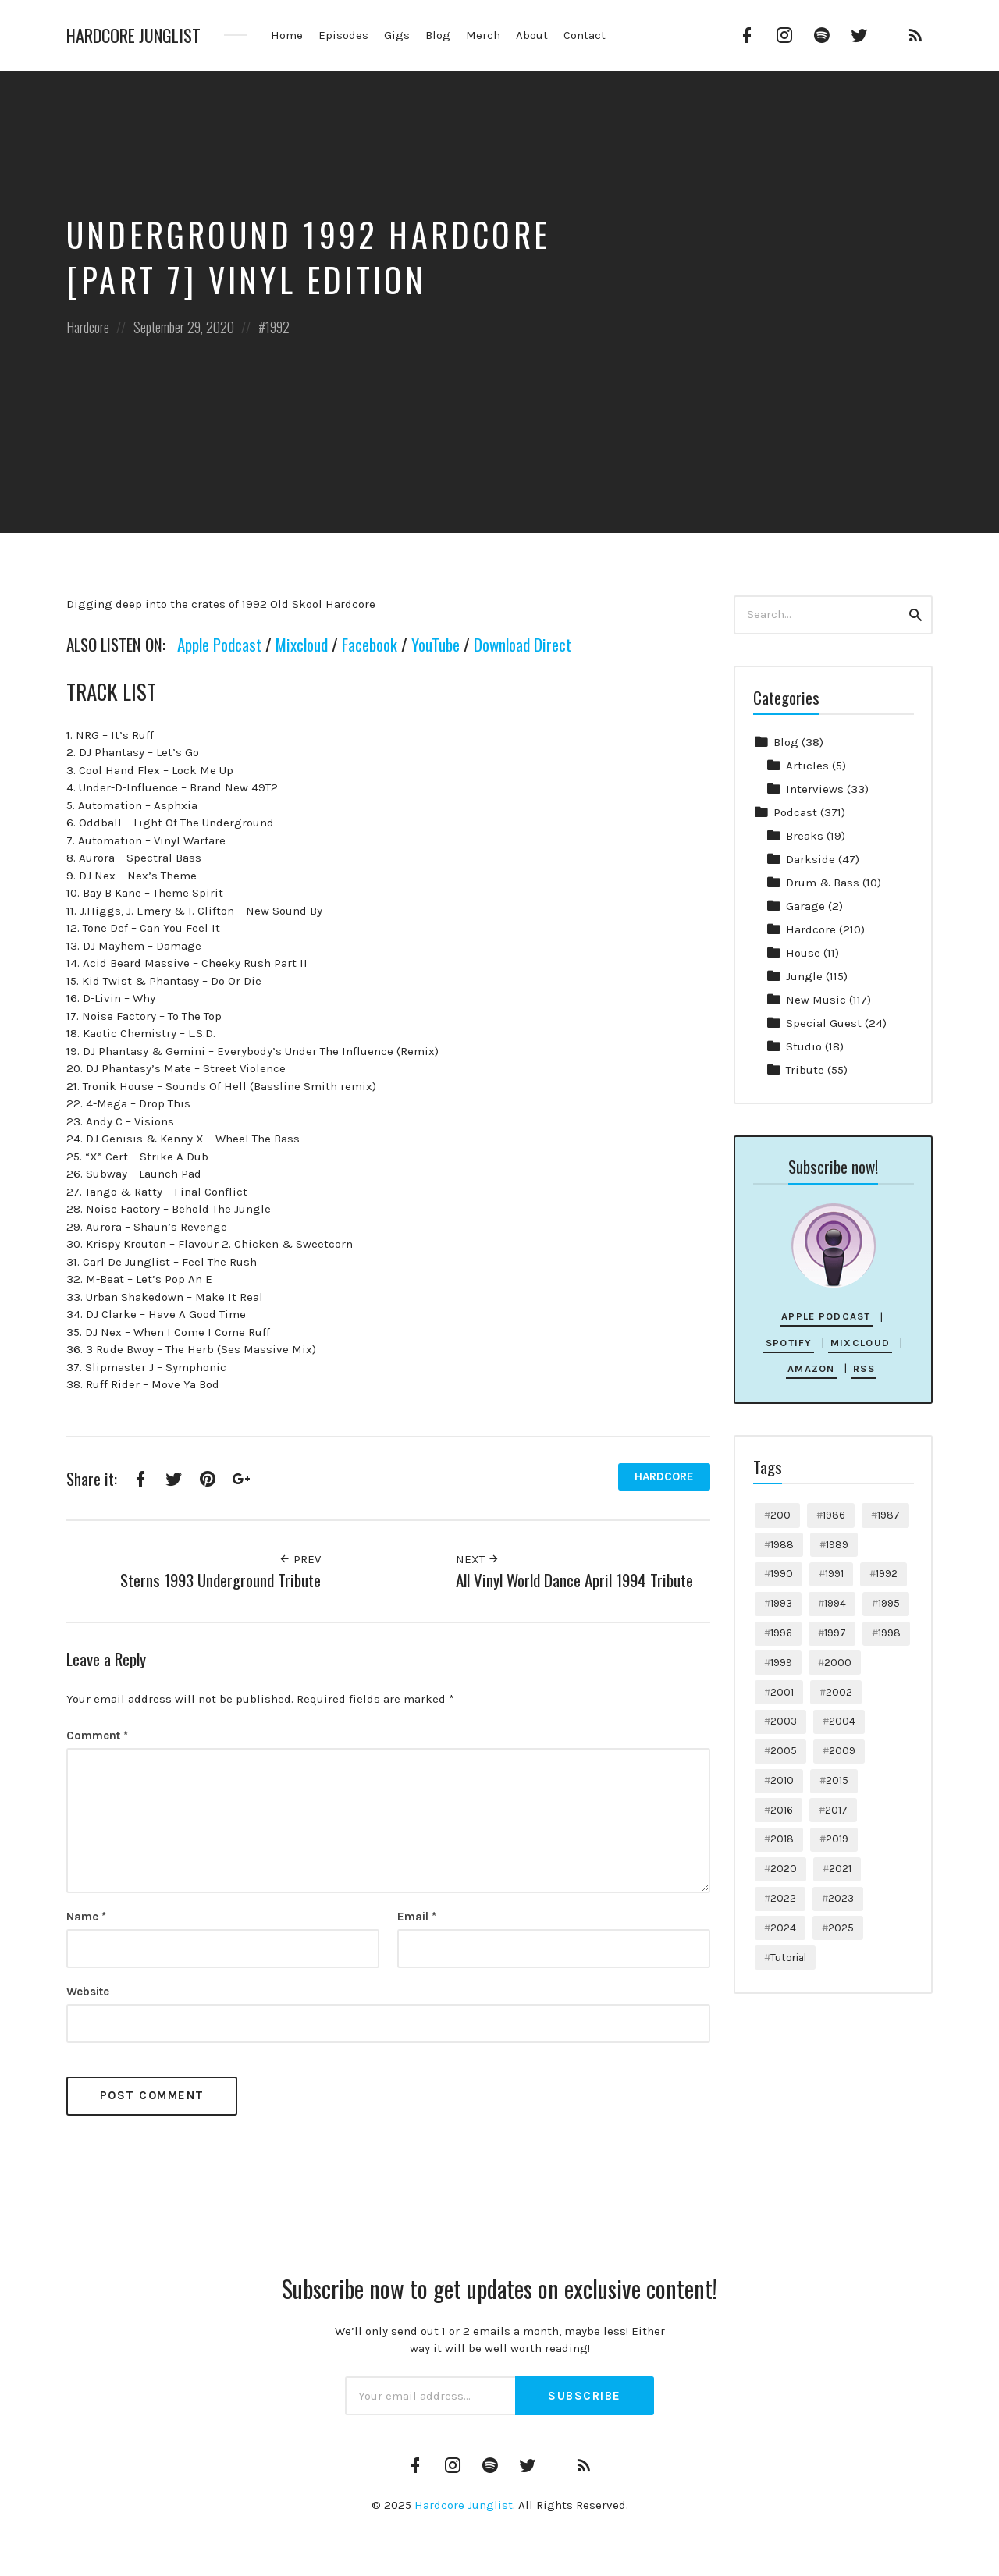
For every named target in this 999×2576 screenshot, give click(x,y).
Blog (437, 35)
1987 (888, 1515)
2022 (783, 1898)
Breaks (804, 836)
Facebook (369, 644)
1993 (781, 1603)
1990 (781, 1573)
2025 (841, 1928)
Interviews (815, 789)
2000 (837, 1662)
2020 (783, 1868)
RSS (864, 1368)
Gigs (397, 35)
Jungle (804, 976)
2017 (836, 1810)
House (803, 953)
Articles (807, 766)
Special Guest (824, 1023)
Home (287, 35)
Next (478, 1559)
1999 (781, 1662)
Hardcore (87, 327)
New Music (816, 1000)
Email (416, 1917)
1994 (835, 1603)
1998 (889, 1633)
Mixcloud (302, 644)
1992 (277, 327)
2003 (783, 1721)
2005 (783, 1751)
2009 (842, 1751)
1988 (782, 1545)
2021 (840, 1868)
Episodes (343, 35)
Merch (483, 35)
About (532, 35)
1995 (889, 1603)
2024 (783, 1928)
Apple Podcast (219, 644)
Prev (300, 1559)
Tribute (805, 1070)
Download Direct (522, 644)
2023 (841, 1898)
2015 (837, 1780)
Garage (805, 906)
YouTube (435, 644)
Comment (97, 1736)
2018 (782, 1839)
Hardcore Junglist (133, 35)
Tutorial (788, 1957)
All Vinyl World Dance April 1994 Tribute (574, 1580)
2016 (781, 1810)
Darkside (810, 859)
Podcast (795, 812)
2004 (842, 1721)
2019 (837, 1839)
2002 (839, 1692)
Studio (804, 1046)
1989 (837, 1545)
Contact (584, 35)
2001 (782, 1692)
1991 (834, 1573)
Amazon (811, 1368)
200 (780, 1515)
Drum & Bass (822, 883)
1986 (834, 1515)
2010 (782, 1780)
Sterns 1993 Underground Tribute (220, 1580)
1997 (835, 1633)
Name (86, 1917)
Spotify (789, 1342)
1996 (781, 1633)
